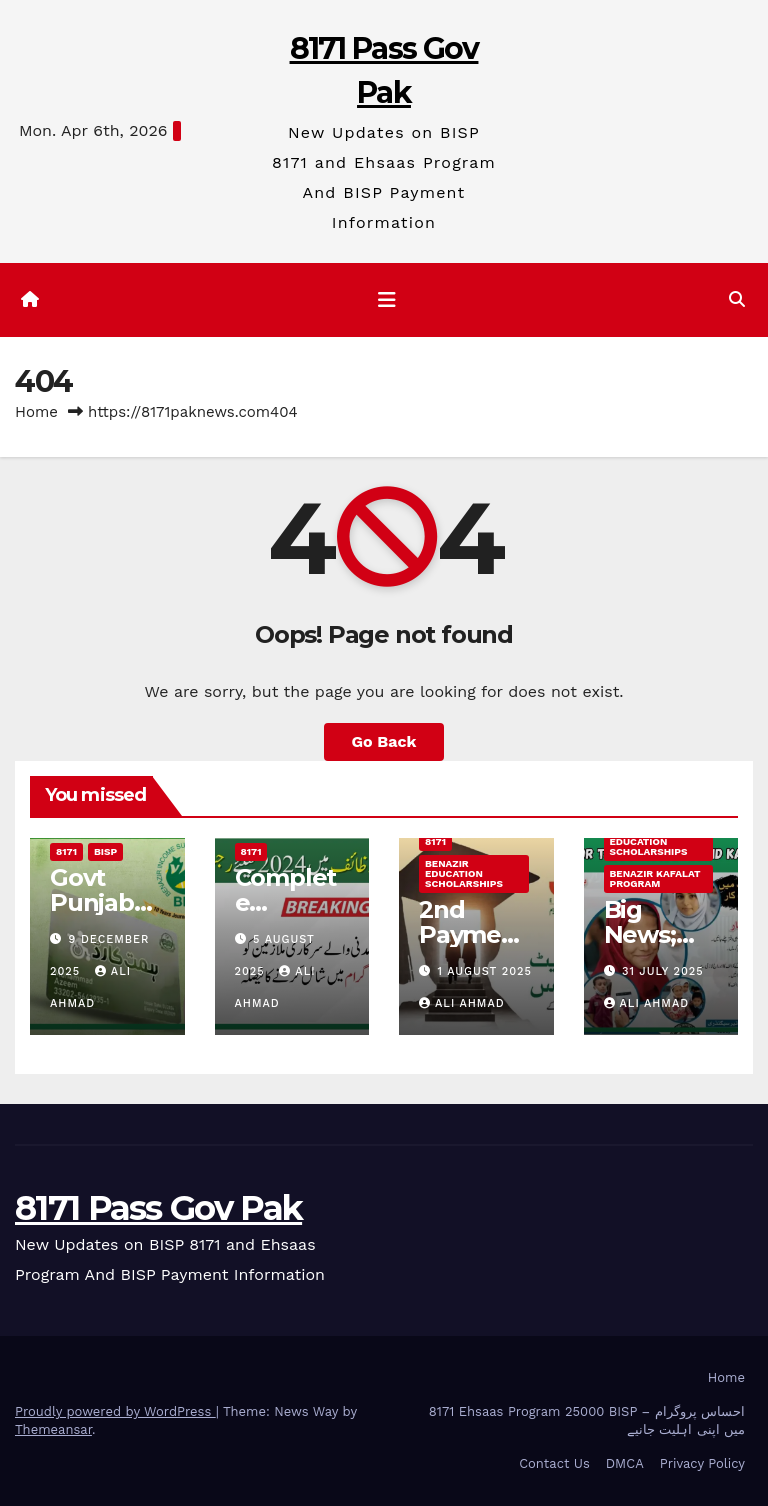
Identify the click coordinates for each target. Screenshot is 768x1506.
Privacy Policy (702, 1463)
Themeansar (53, 1429)
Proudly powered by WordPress (115, 1411)
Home (36, 412)
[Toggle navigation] (387, 300)
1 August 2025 (485, 971)
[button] (737, 299)
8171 (66, 851)
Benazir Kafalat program (655, 878)
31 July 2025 (663, 971)
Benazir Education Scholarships (465, 873)
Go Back (384, 741)
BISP (105, 851)
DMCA (625, 1463)
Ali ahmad (462, 1003)
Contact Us (554, 1463)
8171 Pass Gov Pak (158, 1208)
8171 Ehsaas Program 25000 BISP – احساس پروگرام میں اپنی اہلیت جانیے (587, 1420)
